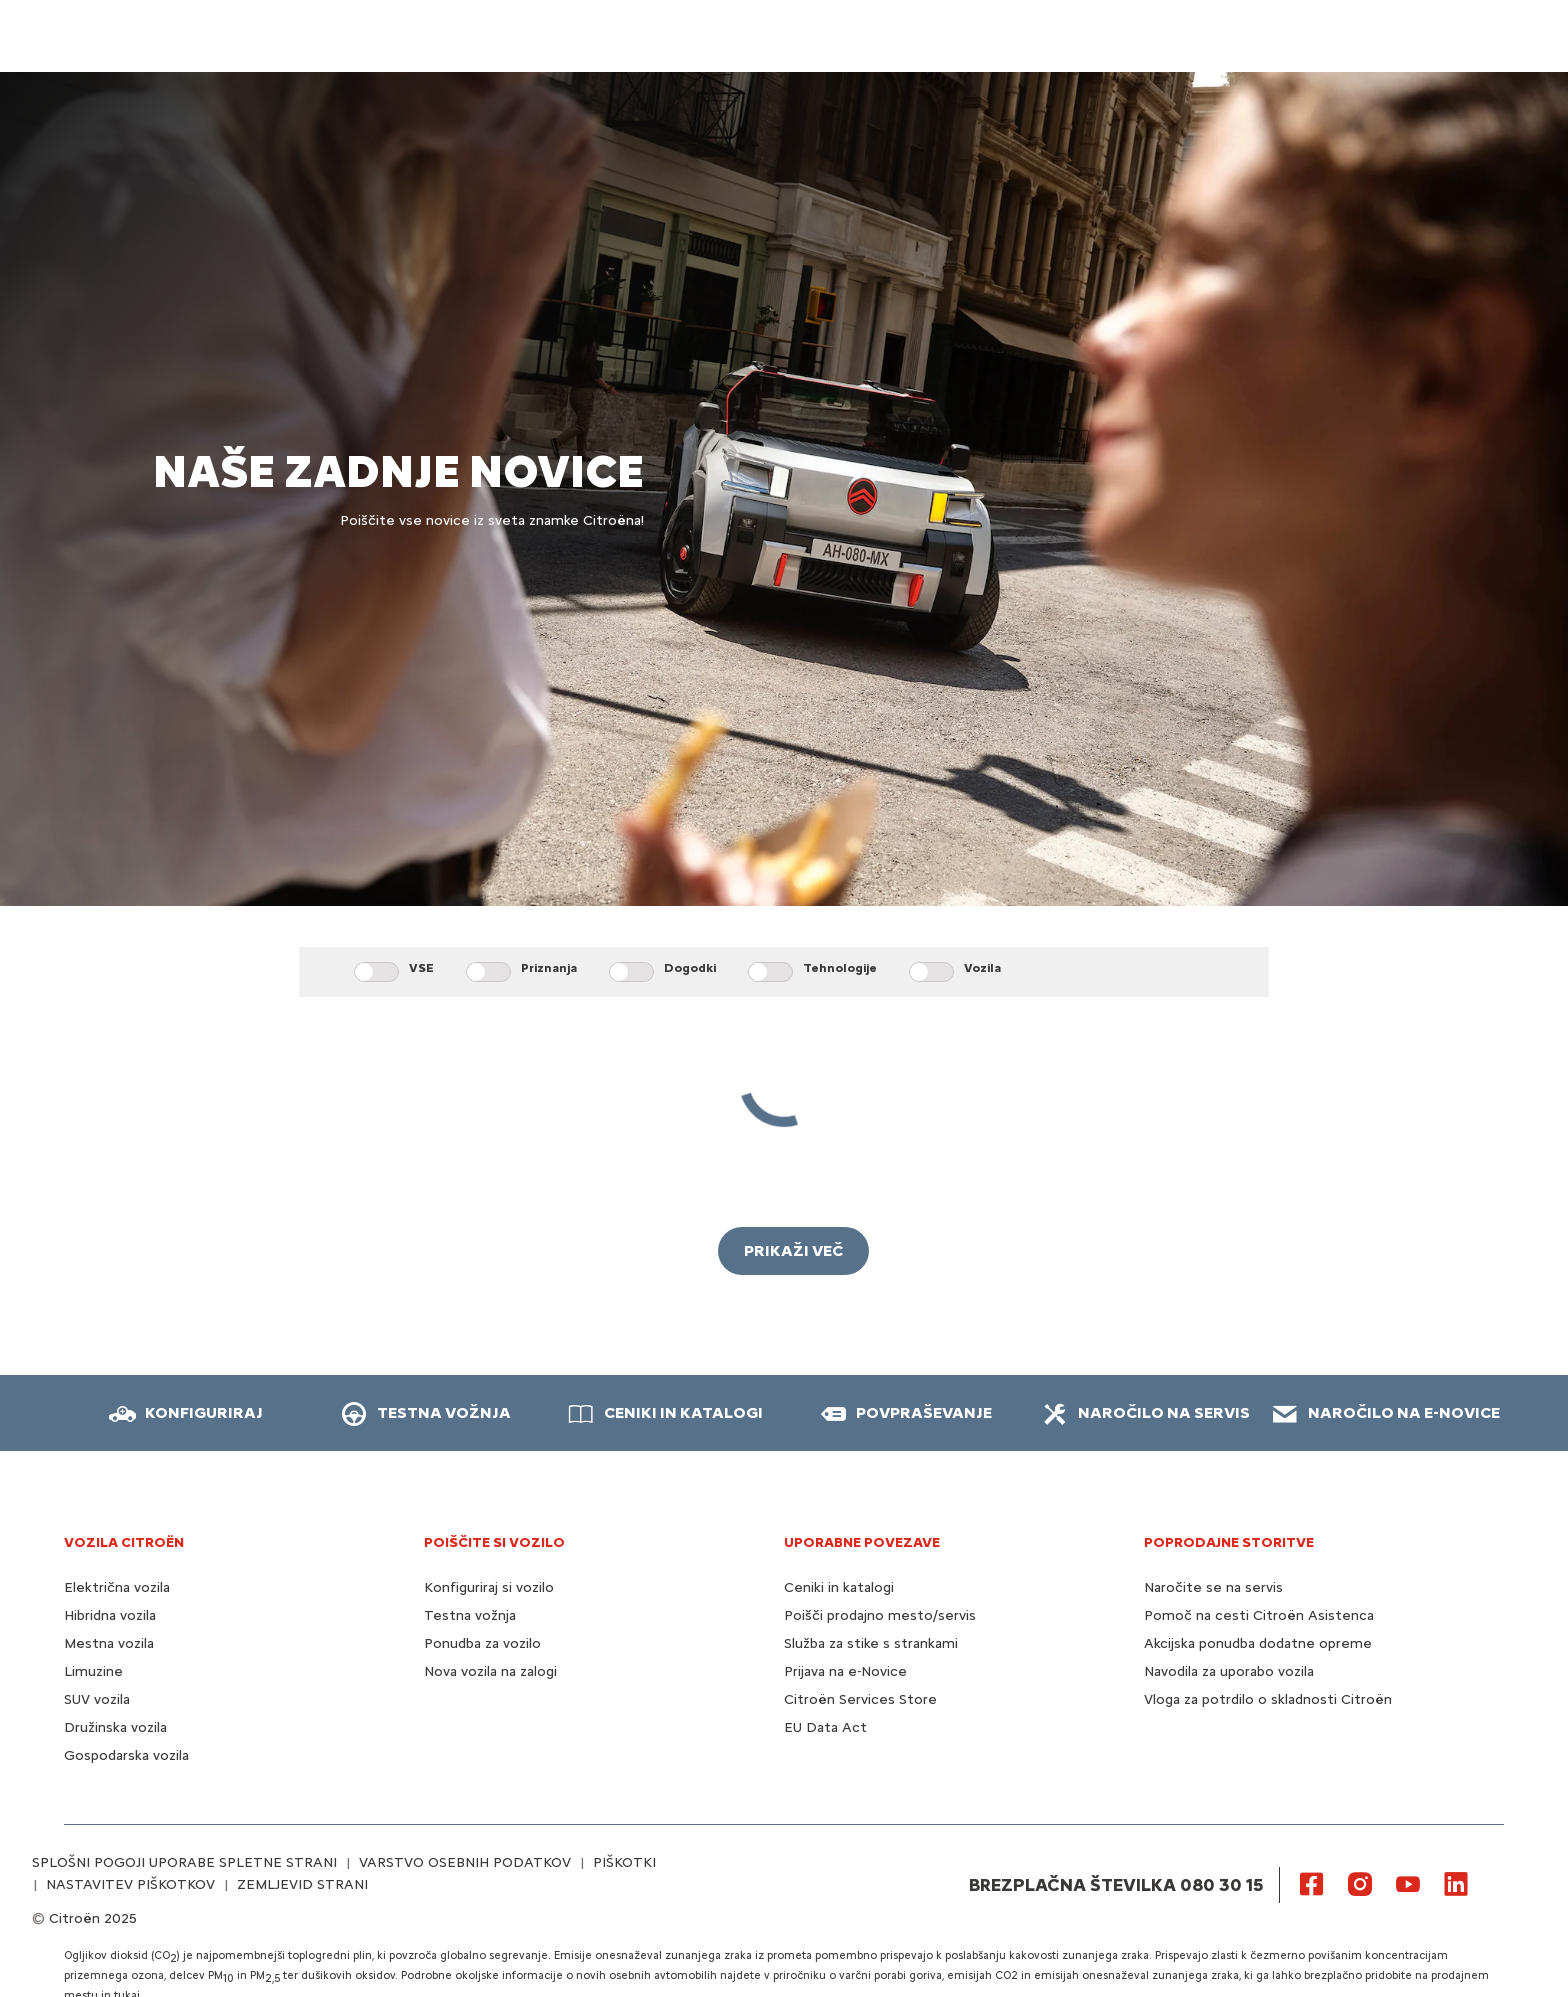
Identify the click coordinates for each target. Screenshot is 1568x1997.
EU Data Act (825, 1727)
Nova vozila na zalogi (490, 1671)
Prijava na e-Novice (845, 1671)
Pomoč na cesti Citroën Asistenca (1259, 1615)
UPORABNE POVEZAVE (862, 1542)
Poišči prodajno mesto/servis (880, 1615)
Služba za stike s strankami (871, 1643)
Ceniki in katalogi (839, 1587)
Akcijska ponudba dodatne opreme (1258, 1643)
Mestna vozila (109, 1643)
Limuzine (93, 1671)
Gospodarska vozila (126, 1755)
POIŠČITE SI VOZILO (494, 1542)
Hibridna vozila (110, 1615)
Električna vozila (117, 1587)
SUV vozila (97, 1699)
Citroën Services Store (860, 1699)
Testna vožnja (470, 1615)
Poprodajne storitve (1229, 1542)
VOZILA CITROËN (124, 1542)
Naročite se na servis (1213, 1587)
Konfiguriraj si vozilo (489, 1587)
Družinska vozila (115, 1727)
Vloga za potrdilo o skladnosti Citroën (1268, 1699)
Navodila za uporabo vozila (1229, 1671)
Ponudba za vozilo (482, 1643)
